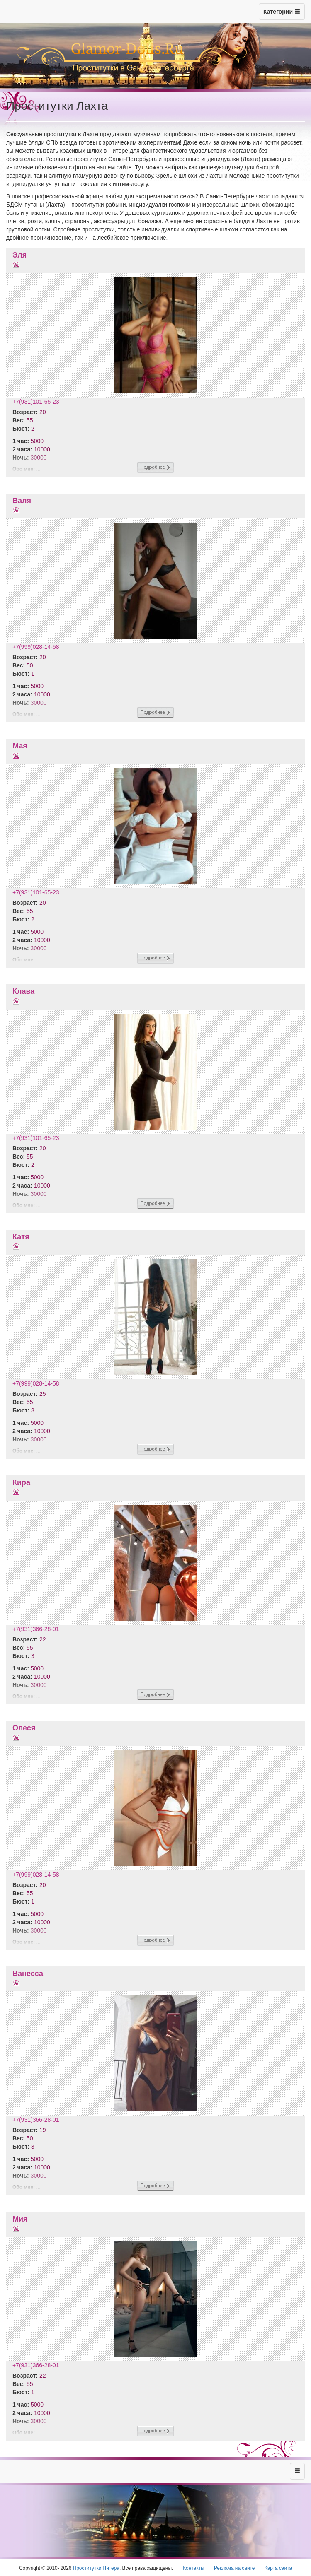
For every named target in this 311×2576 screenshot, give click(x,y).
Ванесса (27, 1973)
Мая (19, 746)
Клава (23, 991)
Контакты (193, 2568)
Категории (281, 11)
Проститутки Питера (96, 2568)
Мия (20, 2219)
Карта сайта (278, 2568)
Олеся (23, 1728)
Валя (21, 500)
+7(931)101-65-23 (35, 401)
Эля (19, 255)
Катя (20, 1237)
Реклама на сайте (234, 2568)
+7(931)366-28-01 (35, 1629)
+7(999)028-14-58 (35, 646)
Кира (21, 1482)
